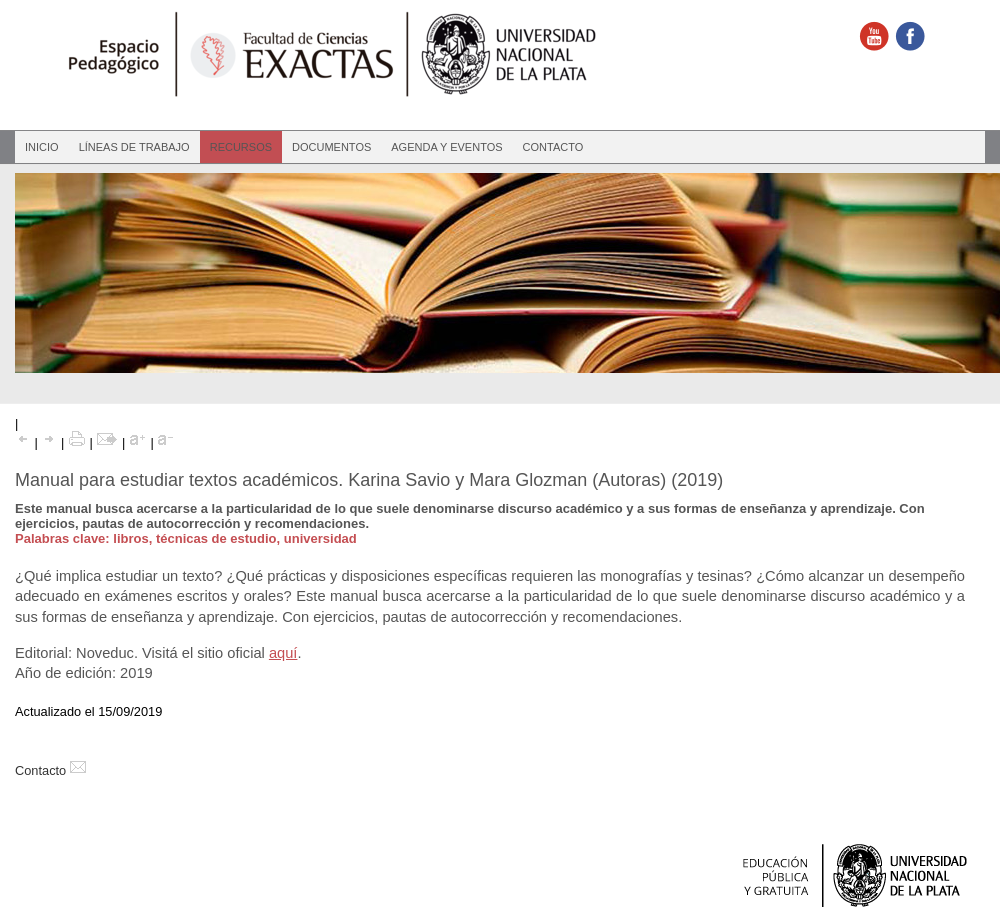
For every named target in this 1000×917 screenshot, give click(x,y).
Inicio (42, 147)
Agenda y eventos (446, 147)
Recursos (241, 147)
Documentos (331, 147)
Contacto (553, 147)
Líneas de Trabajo (134, 147)
